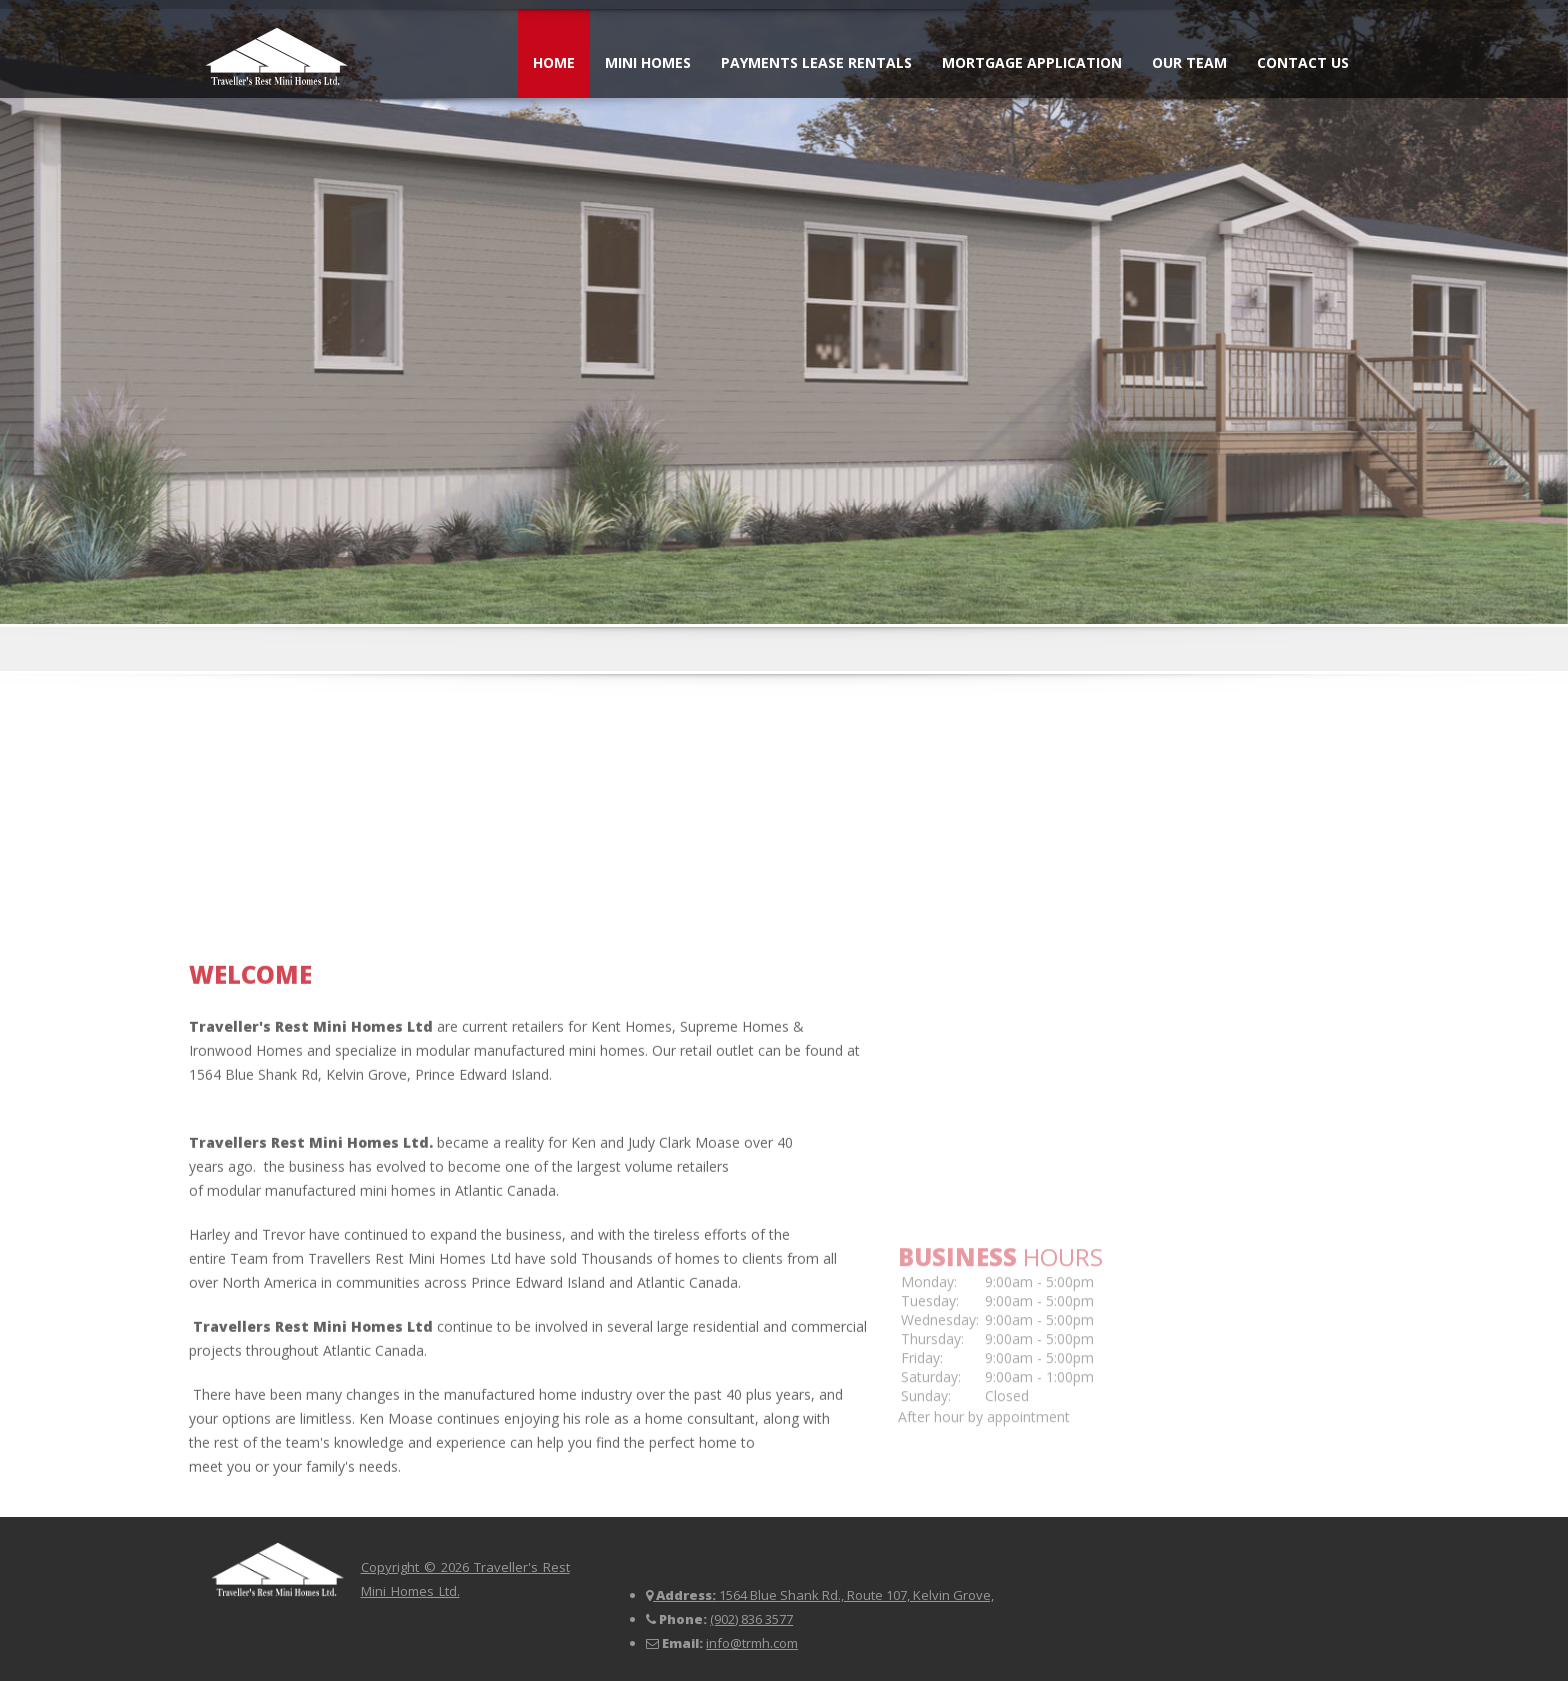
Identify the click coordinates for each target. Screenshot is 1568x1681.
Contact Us (1303, 62)
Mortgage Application (1032, 62)
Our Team (1189, 62)
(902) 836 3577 (751, 1619)
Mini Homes (648, 62)
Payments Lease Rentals (816, 62)
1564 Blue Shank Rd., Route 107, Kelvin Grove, (856, 1595)
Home (554, 62)
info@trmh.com (752, 1643)
